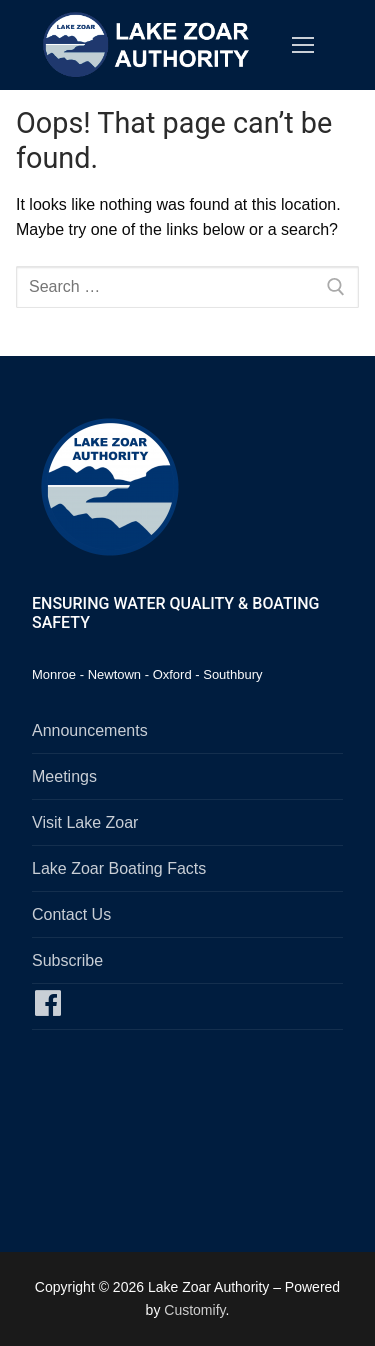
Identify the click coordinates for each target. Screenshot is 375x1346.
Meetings (64, 776)
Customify (194, 1310)
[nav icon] (303, 45)
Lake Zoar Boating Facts (119, 868)
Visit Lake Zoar (85, 822)
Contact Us (71, 914)
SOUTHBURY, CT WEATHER (187, 1137)
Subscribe (67, 960)
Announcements (90, 730)
